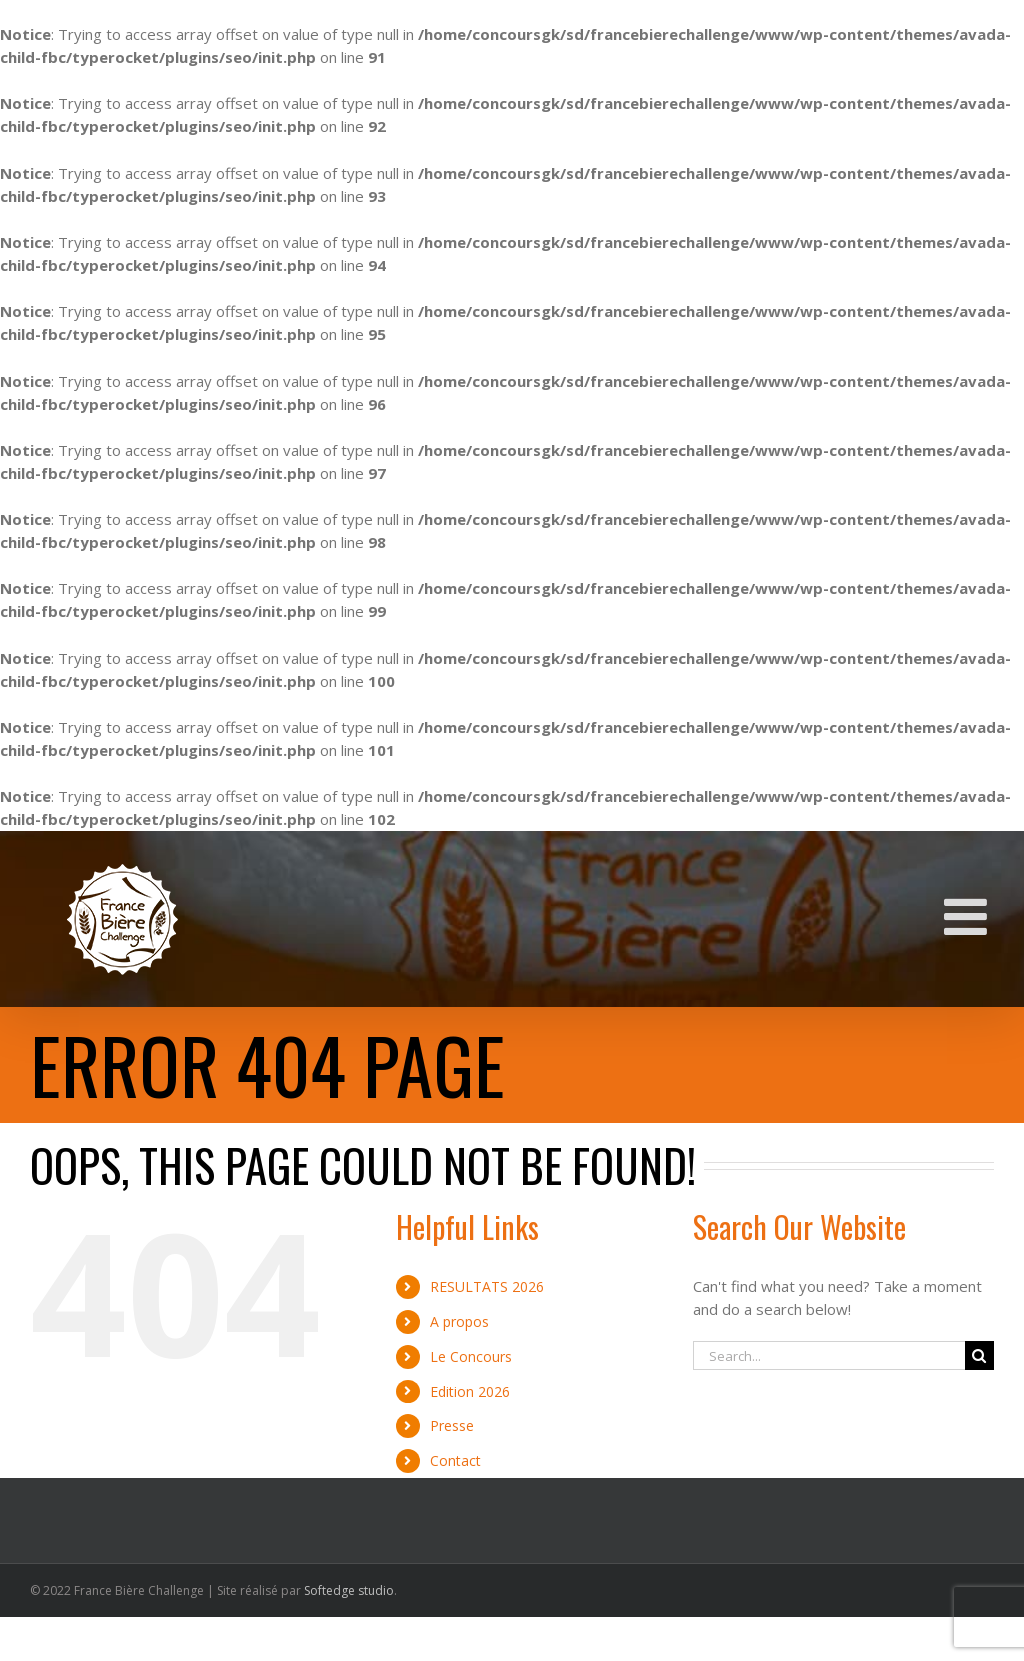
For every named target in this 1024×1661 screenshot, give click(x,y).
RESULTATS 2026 (487, 1286)
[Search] (979, 1355)
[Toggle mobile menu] (969, 916)
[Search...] (829, 1355)
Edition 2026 (470, 1391)
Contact (455, 1460)
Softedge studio (349, 1590)
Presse (452, 1425)
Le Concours (471, 1356)
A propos (459, 1321)
